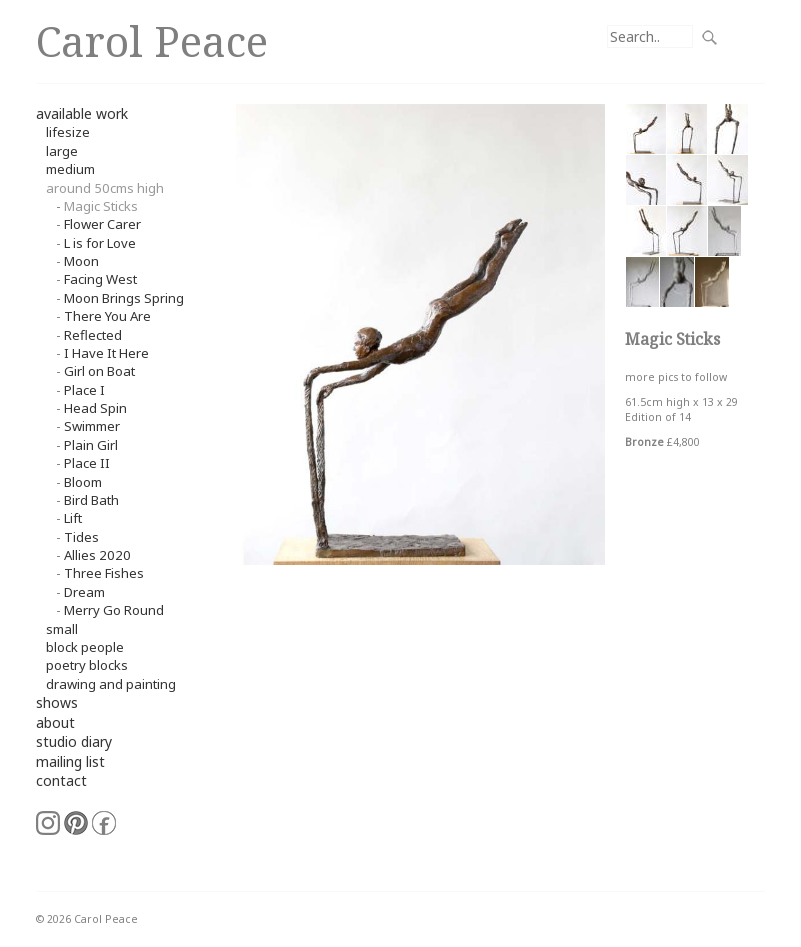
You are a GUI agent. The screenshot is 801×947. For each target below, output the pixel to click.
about (55, 722)
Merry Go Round (114, 610)
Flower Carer (102, 224)
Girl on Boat (99, 371)
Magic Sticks (101, 206)
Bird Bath (91, 500)
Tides (81, 537)
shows (57, 702)
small (62, 629)
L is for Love (100, 243)
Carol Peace (152, 40)
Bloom (83, 482)
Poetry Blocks (87, 665)
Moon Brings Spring (124, 298)
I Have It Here (106, 353)
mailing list (70, 761)
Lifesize (68, 132)
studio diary (74, 741)
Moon (81, 261)
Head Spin (95, 408)
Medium (70, 169)
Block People (85, 647)
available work (82, 113)
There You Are (107, 316)
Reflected (93, 335)
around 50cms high (105, 188)
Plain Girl (91, 445)
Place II (87, 463)
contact (61, 780)
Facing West (100, 279)
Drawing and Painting (111, 684)
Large (62, 151)
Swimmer (92, 426)
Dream (84, 592)
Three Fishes (104, 573)
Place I (84, 390)
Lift (73, 518)
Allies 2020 (97, 555)
